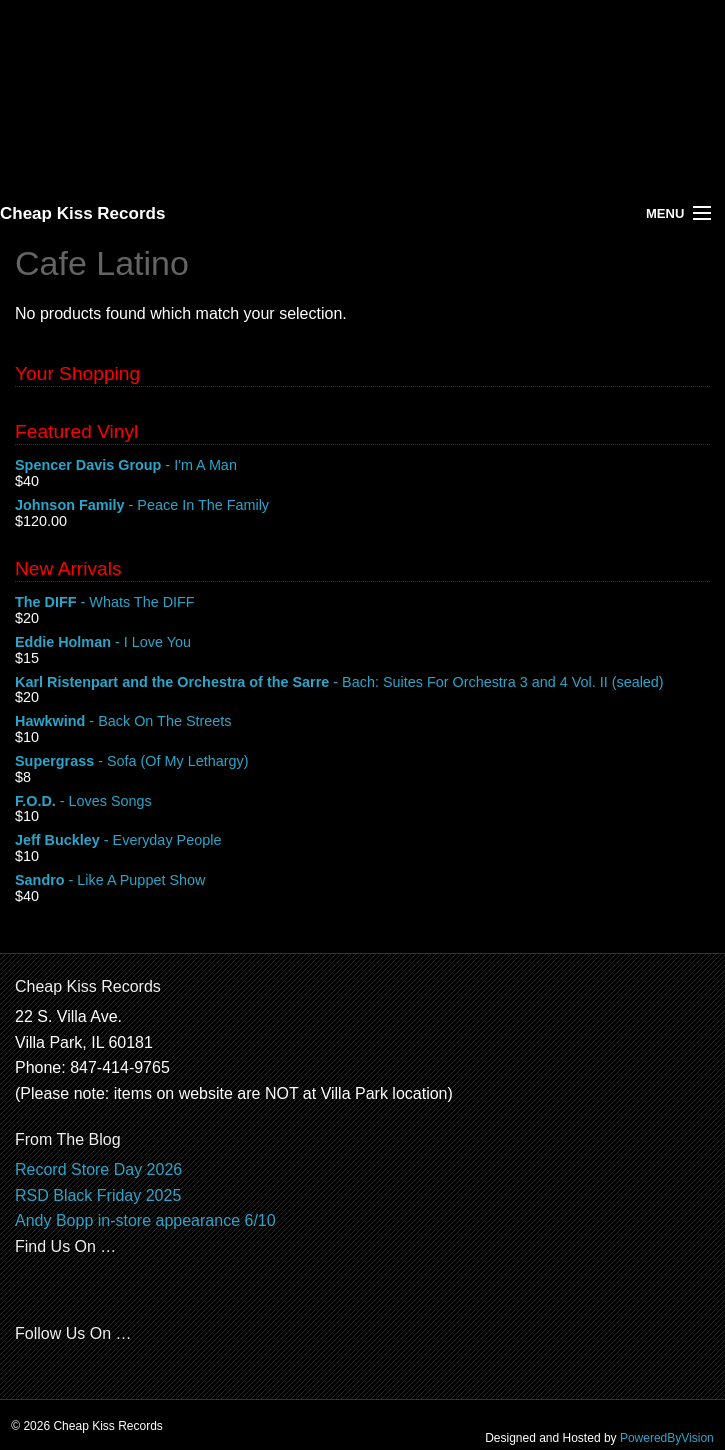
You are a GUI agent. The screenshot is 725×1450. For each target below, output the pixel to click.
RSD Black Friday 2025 (98, 1195)
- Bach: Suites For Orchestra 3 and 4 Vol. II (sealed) (362, 683)
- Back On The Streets (362, 722)
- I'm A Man (362, 466)
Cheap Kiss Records (82, 213)
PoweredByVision (667, 1438)
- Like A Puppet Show (362, 881)
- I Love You (362, 643)
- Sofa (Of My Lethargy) (362, 762)
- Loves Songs (362, 802)
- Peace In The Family (362, 506)
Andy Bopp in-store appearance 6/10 (145, 1220)
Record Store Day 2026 (98, 1169)
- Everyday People (362, 841)
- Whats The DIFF (362, 603)
